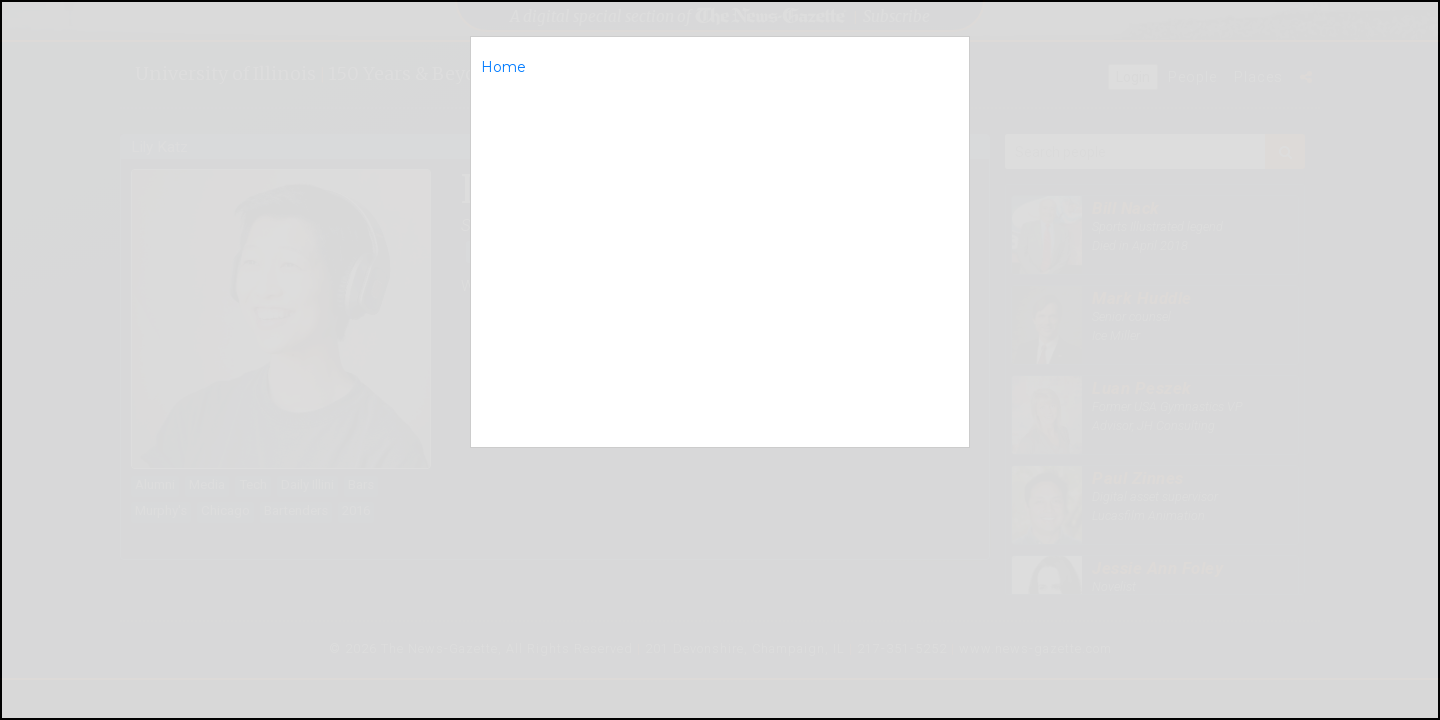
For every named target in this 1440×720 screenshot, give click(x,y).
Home (503, 67)
